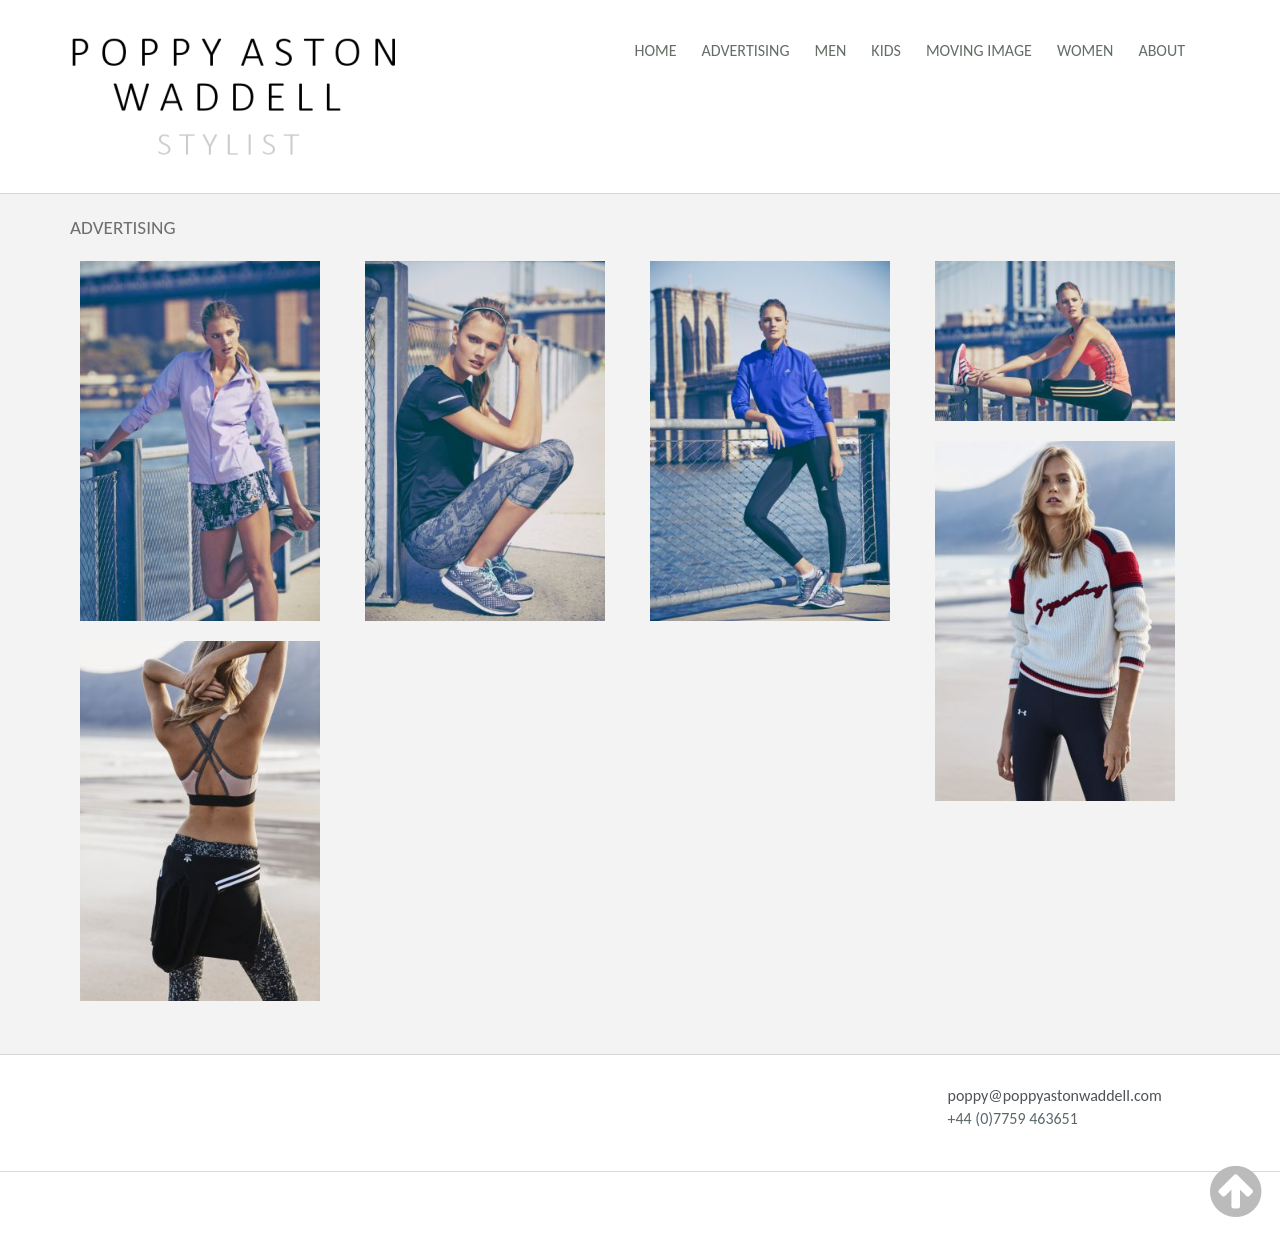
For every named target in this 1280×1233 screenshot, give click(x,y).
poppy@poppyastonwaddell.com (1055, 1095)
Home (656, 50)
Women (1085, 50)
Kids (886, 50)
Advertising (746, 50)
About (1161, 50)
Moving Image (979, 50)
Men (831, 50)
